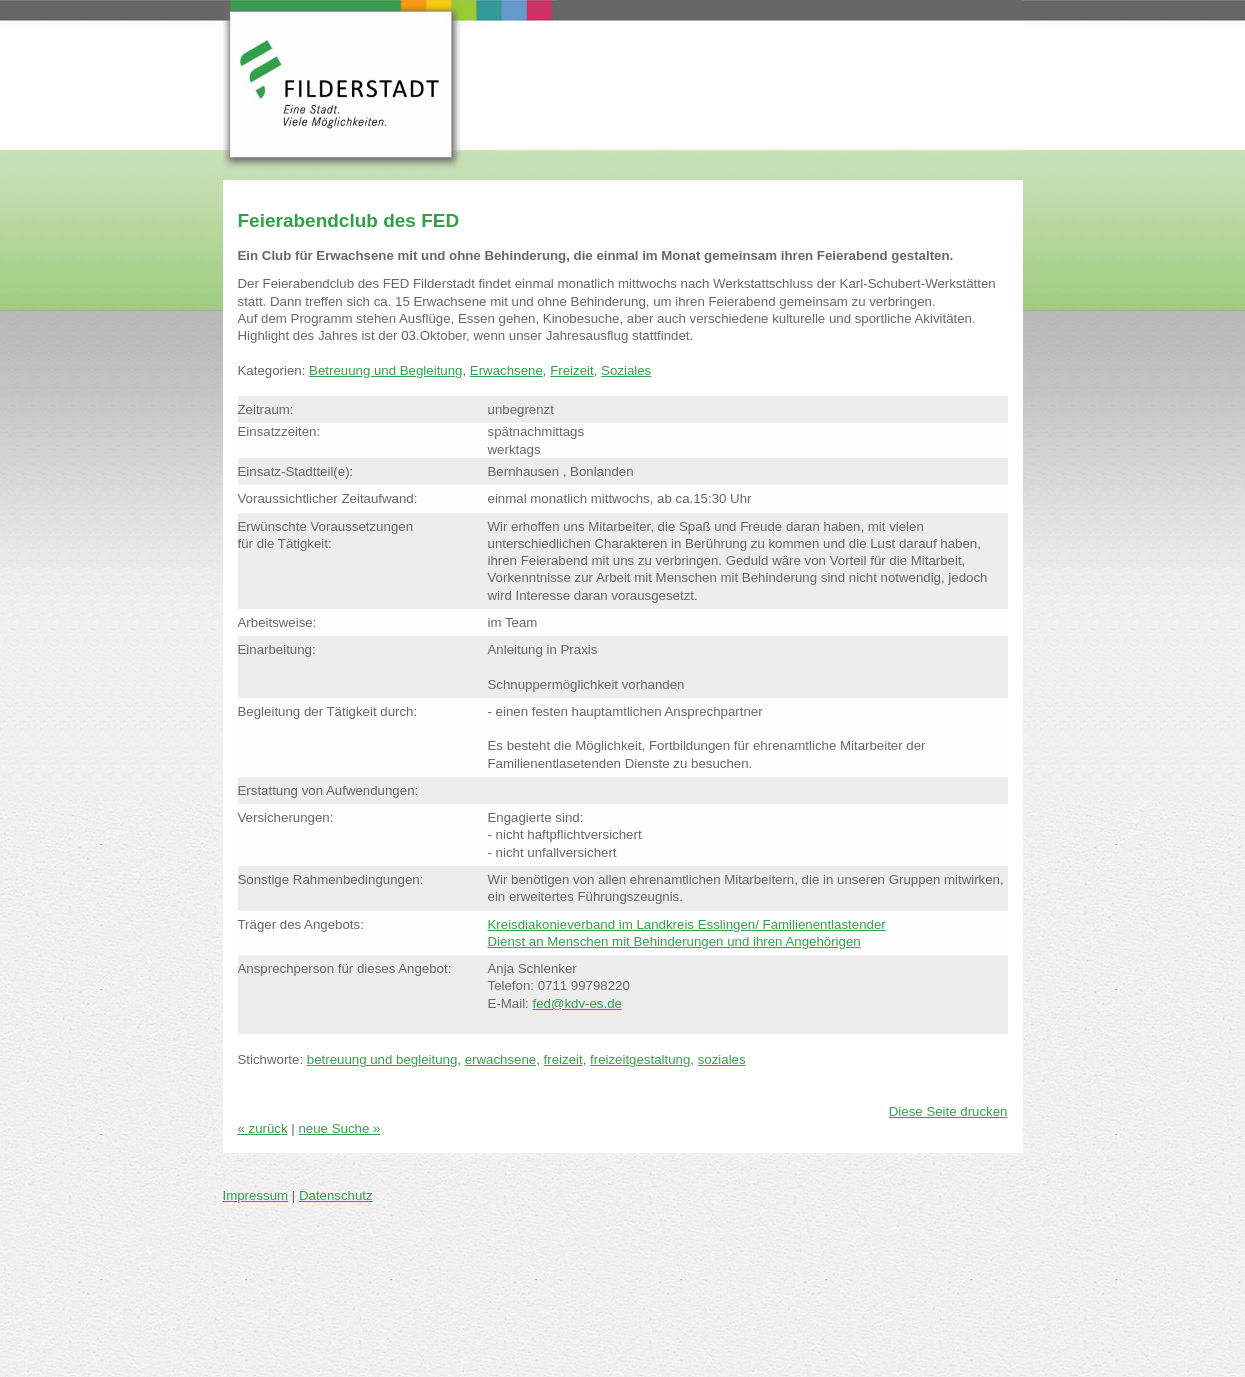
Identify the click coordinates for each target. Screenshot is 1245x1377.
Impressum (256, 1195)
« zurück (263, 1128)
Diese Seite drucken (948, 1111)
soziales (722, 1059)
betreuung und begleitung (382, 1059)
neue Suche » (339, 1128)
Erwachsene (506, 370)
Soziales (626, 370)
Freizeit (572, 370)
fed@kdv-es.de (576, 1003)
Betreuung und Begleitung (385, 370)
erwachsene (501, 1059)
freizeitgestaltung (640, 1059)
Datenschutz (336, 1195)
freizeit (563, 1059)
